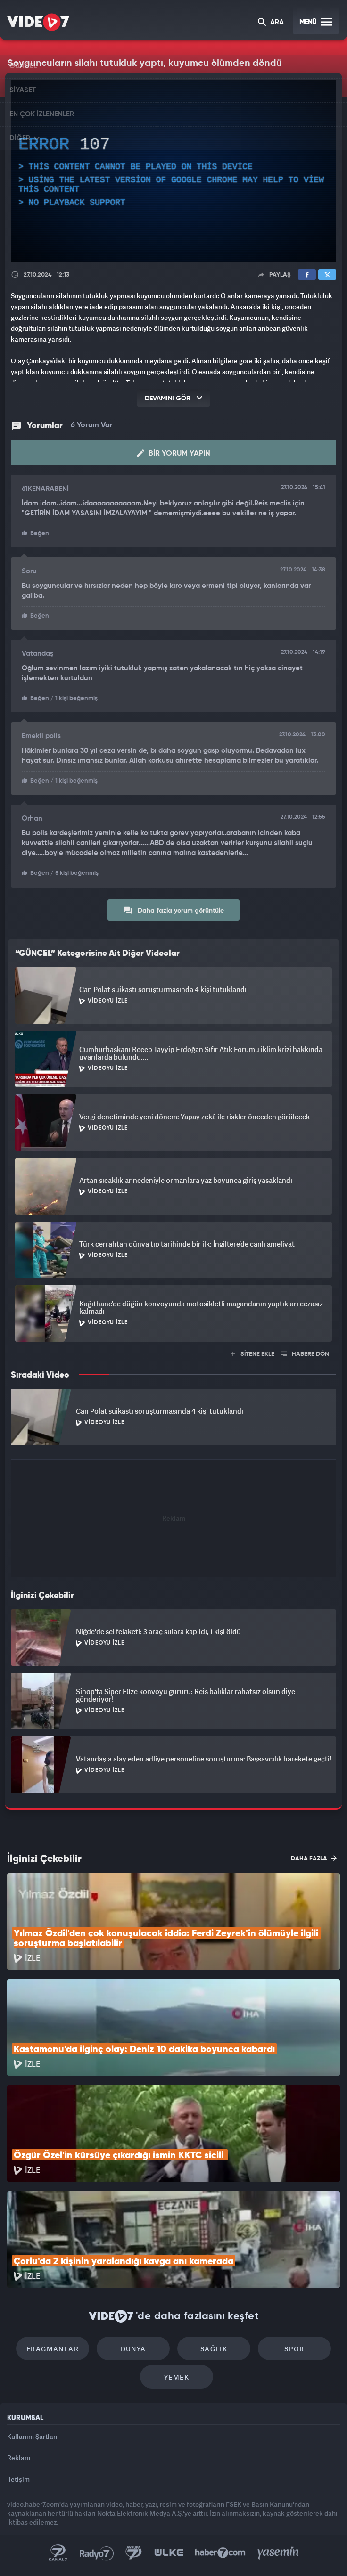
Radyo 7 (97, 2552)
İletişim (18, 2479)
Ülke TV (168, 2552)
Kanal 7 (58, 2552)
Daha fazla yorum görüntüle (174, 910)
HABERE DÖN (305, 1354)
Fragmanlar (52, 2348)
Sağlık (213, 2348)
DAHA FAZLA (314, 1858)
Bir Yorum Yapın (173, 453)
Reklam (18, 2457)
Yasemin (278, 2552)
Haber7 (220, 2552)
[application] (173, 171)
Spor (294, 2348)
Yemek (176, 2376)
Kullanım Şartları (32, 2436)
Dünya (133, 2348)
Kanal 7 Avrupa (133, 2552)
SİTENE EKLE (252, 1354)
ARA (271, 23)
